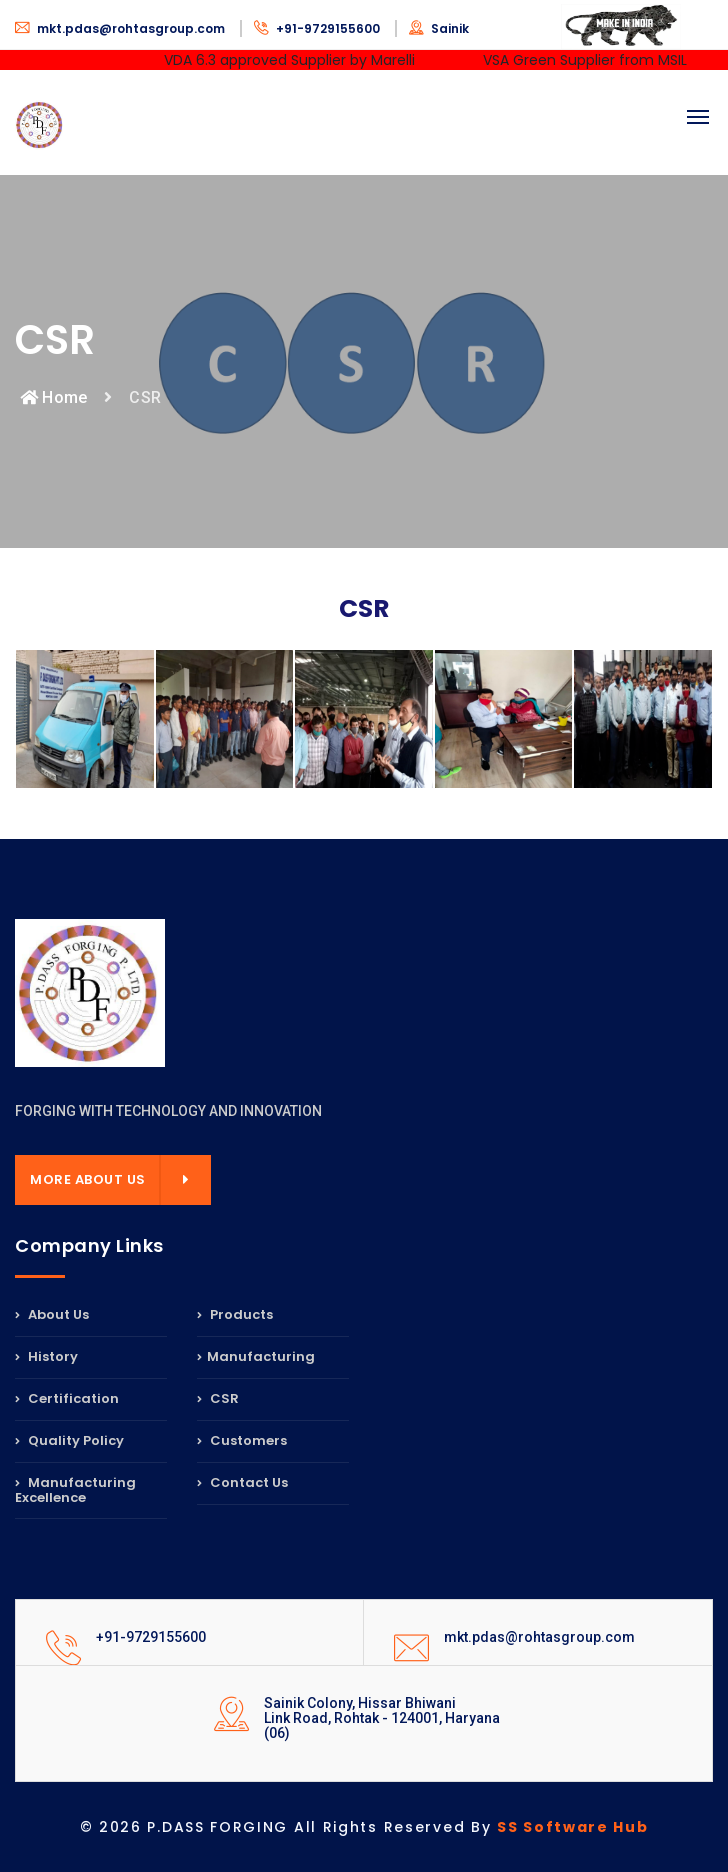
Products (235, 1316)
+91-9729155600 (318, 28)
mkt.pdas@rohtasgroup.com (121, 28)
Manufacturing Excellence (75, 1490)
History (46, 1356)
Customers (242, 1440)
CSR (218, 1398)
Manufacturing (256, 1356)
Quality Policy (69, 1440)
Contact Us (242, 1482)
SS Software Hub (573, 1827)
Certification (67, 1398)
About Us (52, 1316)
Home (53, 397)
